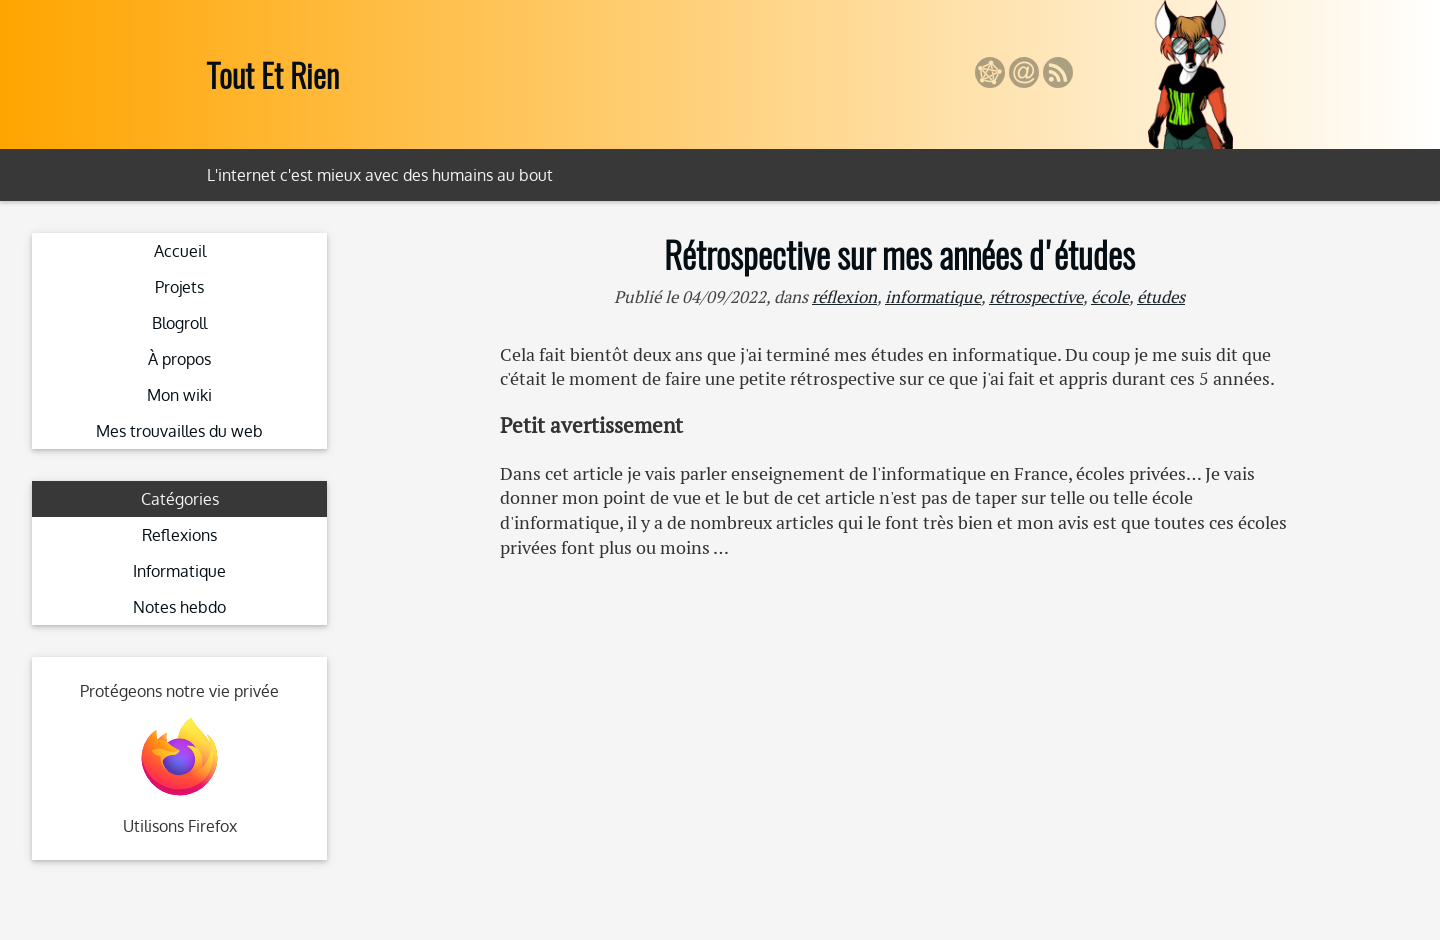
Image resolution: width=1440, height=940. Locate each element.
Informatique (179, 571)
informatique (933, 297)
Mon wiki (179, 395)
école (1110, 297)
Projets (179, 287)
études (1161, 297)
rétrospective (1036, 297)
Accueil (180, 251)
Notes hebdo (179, 607)
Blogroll (179, 323)
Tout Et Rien (273, 74)
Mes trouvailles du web (179, 431)
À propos (179, 359)
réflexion (844, 297)
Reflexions (179, 535)
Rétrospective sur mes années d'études (899, 254)
